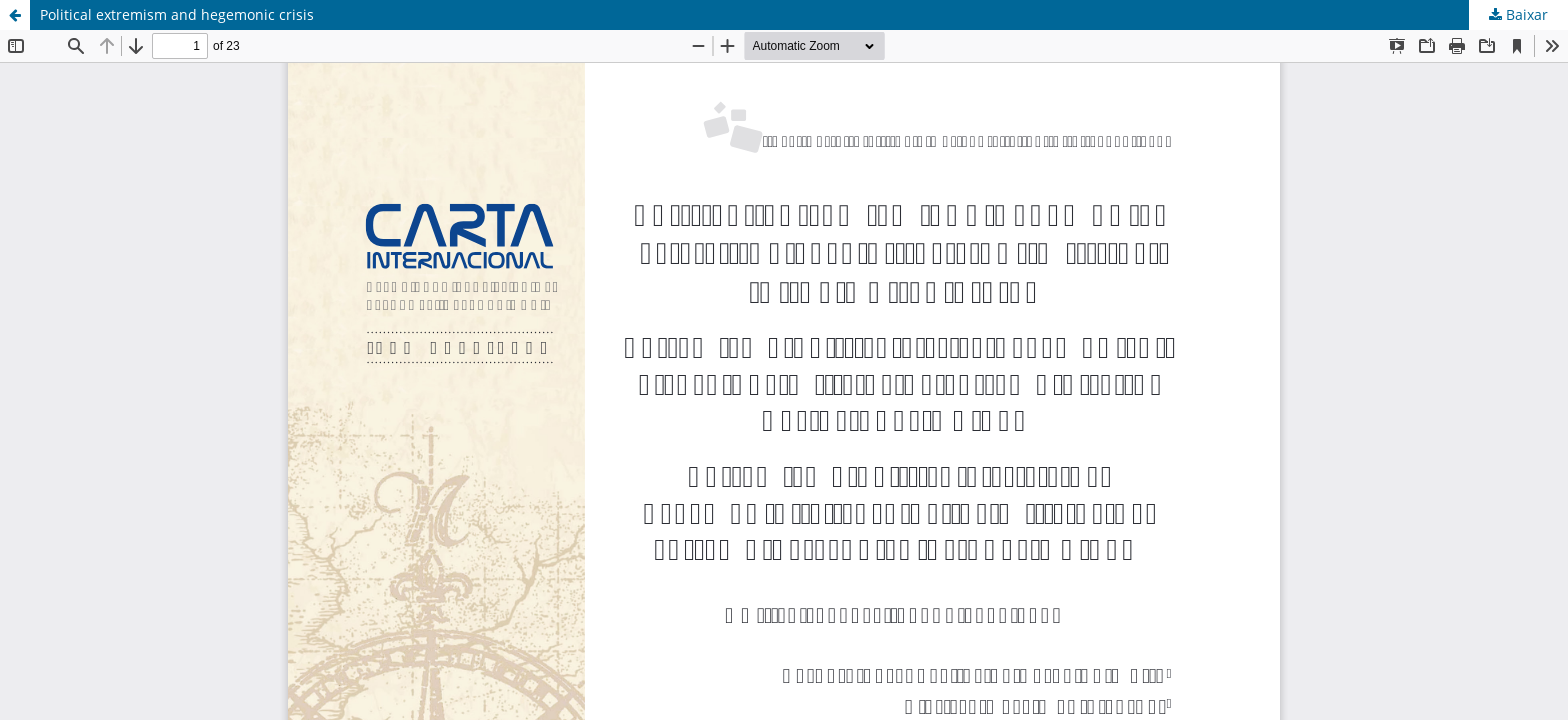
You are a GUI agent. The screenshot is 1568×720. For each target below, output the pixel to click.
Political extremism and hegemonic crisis (177, 14)
